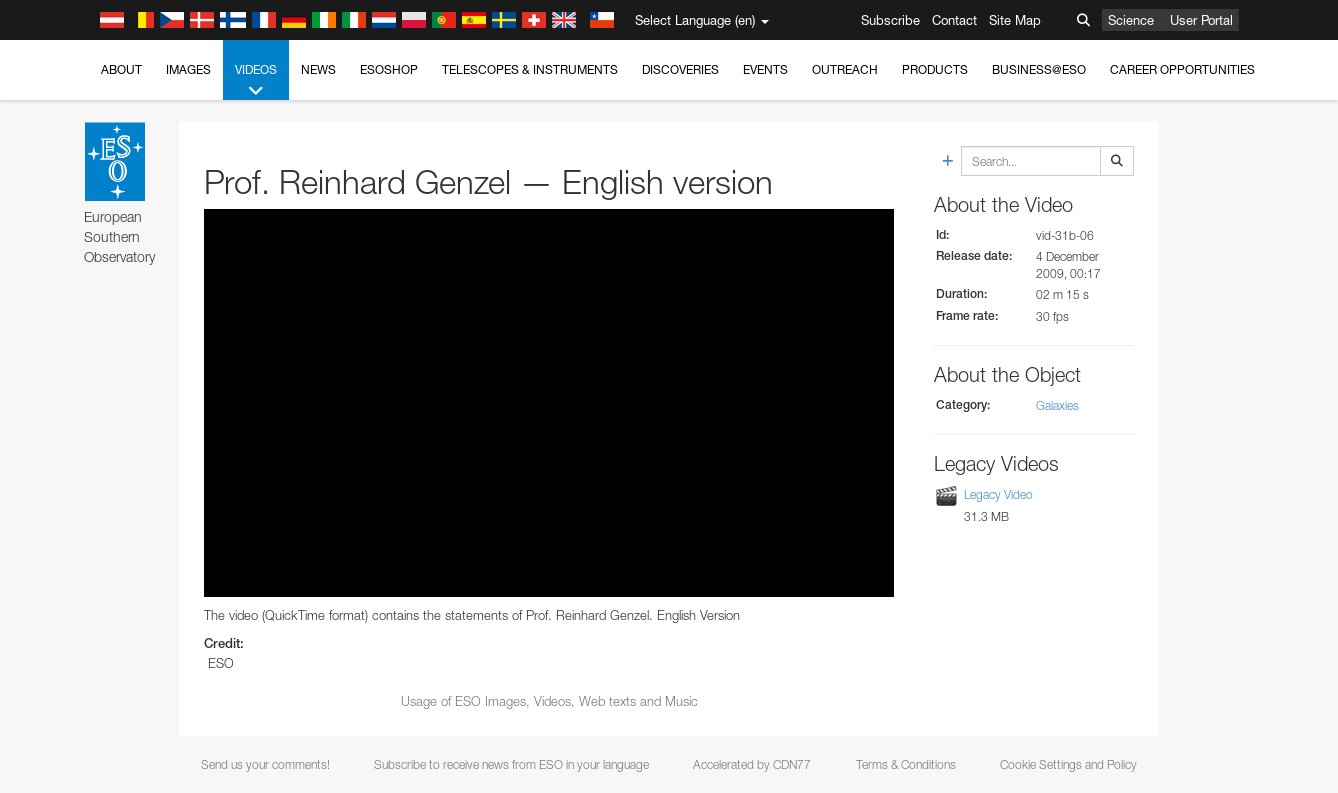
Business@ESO (1039, 69)
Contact (954, 20)
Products (935, 69)
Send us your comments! (265, 764)
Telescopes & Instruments (530, 69)
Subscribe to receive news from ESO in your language (511, 764)
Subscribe (890, 20)
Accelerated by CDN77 (752, 764)
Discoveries (680, 69)
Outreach (845, 69)
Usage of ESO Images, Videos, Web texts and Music (549, 701)
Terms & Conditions (906, 764)
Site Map (1015, 20)
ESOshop (389, 69)
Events (765, 69)
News (318, 69)
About (121, 69)
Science (1131, 20)
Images (188, 69)
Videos (256, 81)
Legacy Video (998, 494)
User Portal (1201, 20)
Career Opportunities (1182, 69)
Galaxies (1057, 405)
